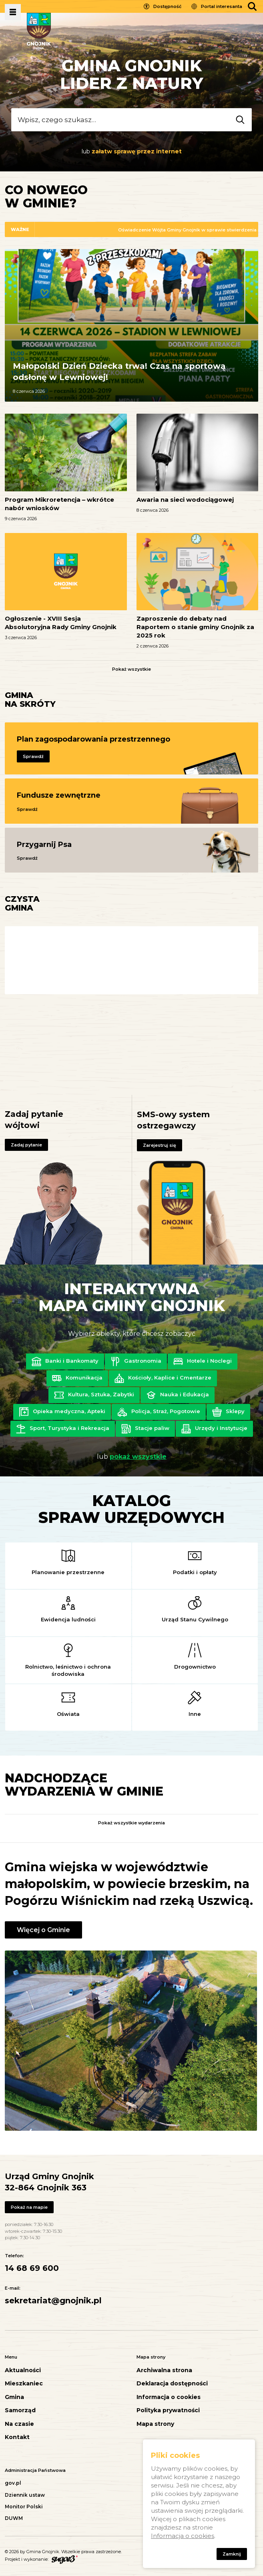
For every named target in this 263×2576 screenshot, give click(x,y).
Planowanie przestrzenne (68, 1572)
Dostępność (167, 6)
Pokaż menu (13, 12)
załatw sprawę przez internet (137, 151)
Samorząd (20, 2410)
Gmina (14, 2397)
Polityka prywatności (168, 2410)
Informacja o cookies (169, 2397)
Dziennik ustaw (25, 2495)
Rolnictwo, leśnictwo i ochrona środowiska (68, 1670)
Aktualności (23, 2370)
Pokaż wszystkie (131, 669)
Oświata (68, 1714)
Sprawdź (33, 756)
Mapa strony (155, 2424)
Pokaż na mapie (29, 2207)
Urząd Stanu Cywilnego (195, 1619)
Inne (195, 1714)
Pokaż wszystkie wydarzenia (131, 1822)
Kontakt (17, 2437)
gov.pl (13, 2483)
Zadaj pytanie (26, 1145)
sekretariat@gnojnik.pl (53, 2300)
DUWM (14, 2518)
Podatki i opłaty (195, 1572)
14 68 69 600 (32, 2268)
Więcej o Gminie (43, 1930)
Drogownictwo (195, 1666)
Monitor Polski (24, 2506)
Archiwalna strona (164, 2370)
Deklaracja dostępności (172, 2384)
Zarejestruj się (159, 1145)
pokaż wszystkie (138, 1456)
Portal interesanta (221, 6)
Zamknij (232, 2554)
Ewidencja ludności (68, 1619)
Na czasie (19, 2424)
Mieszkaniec (24, 2384)
